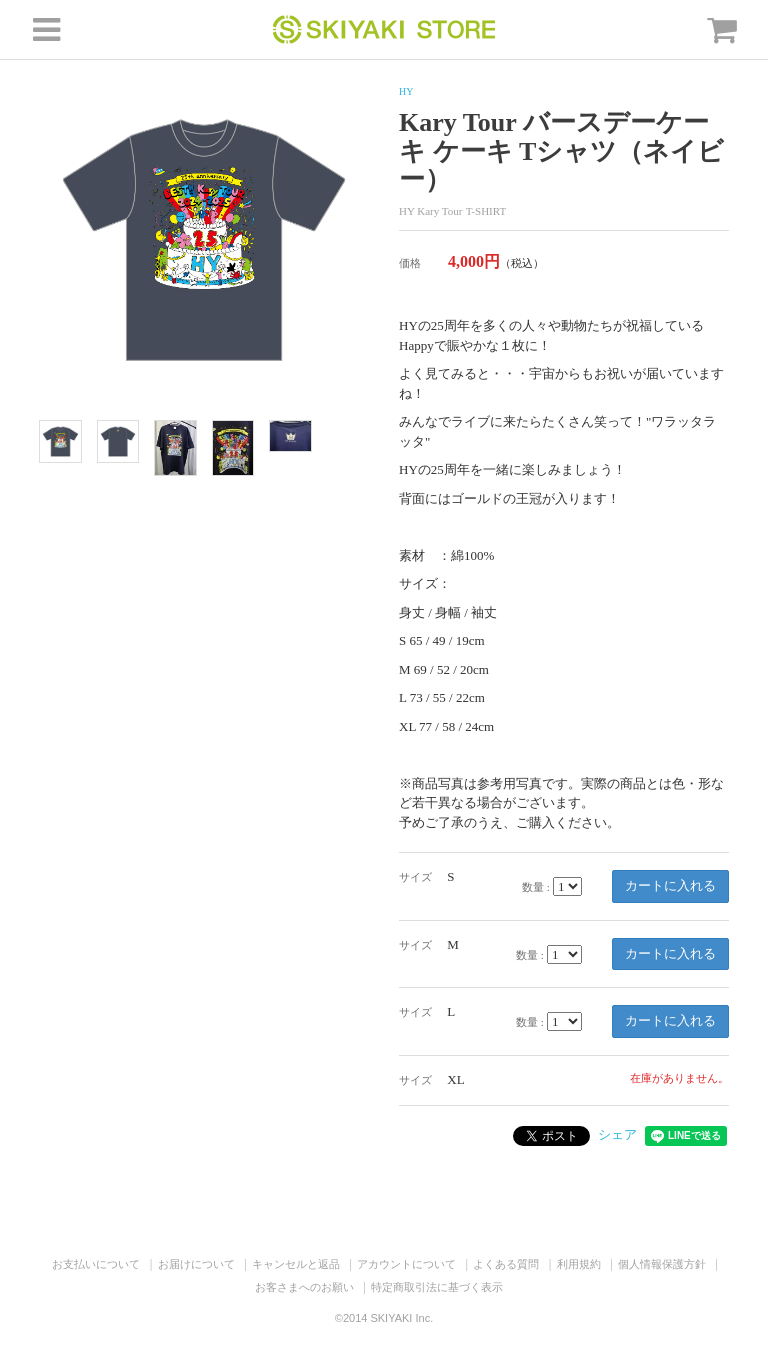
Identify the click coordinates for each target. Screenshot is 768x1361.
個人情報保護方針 (662, 1264)
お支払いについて (96, 1264)
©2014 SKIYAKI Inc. (384, 1318)
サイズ (415, 877)
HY (406, 91)
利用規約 (579, 1264)
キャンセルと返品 (296, 1264)
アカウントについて (406, 1264)
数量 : (536, 887)
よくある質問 (506, 1264)
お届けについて (196, 1264)
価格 (410, 263)
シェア (617, 1134)
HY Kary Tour (430, 211)
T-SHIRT (486, 211)
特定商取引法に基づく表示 (437, 1287)
